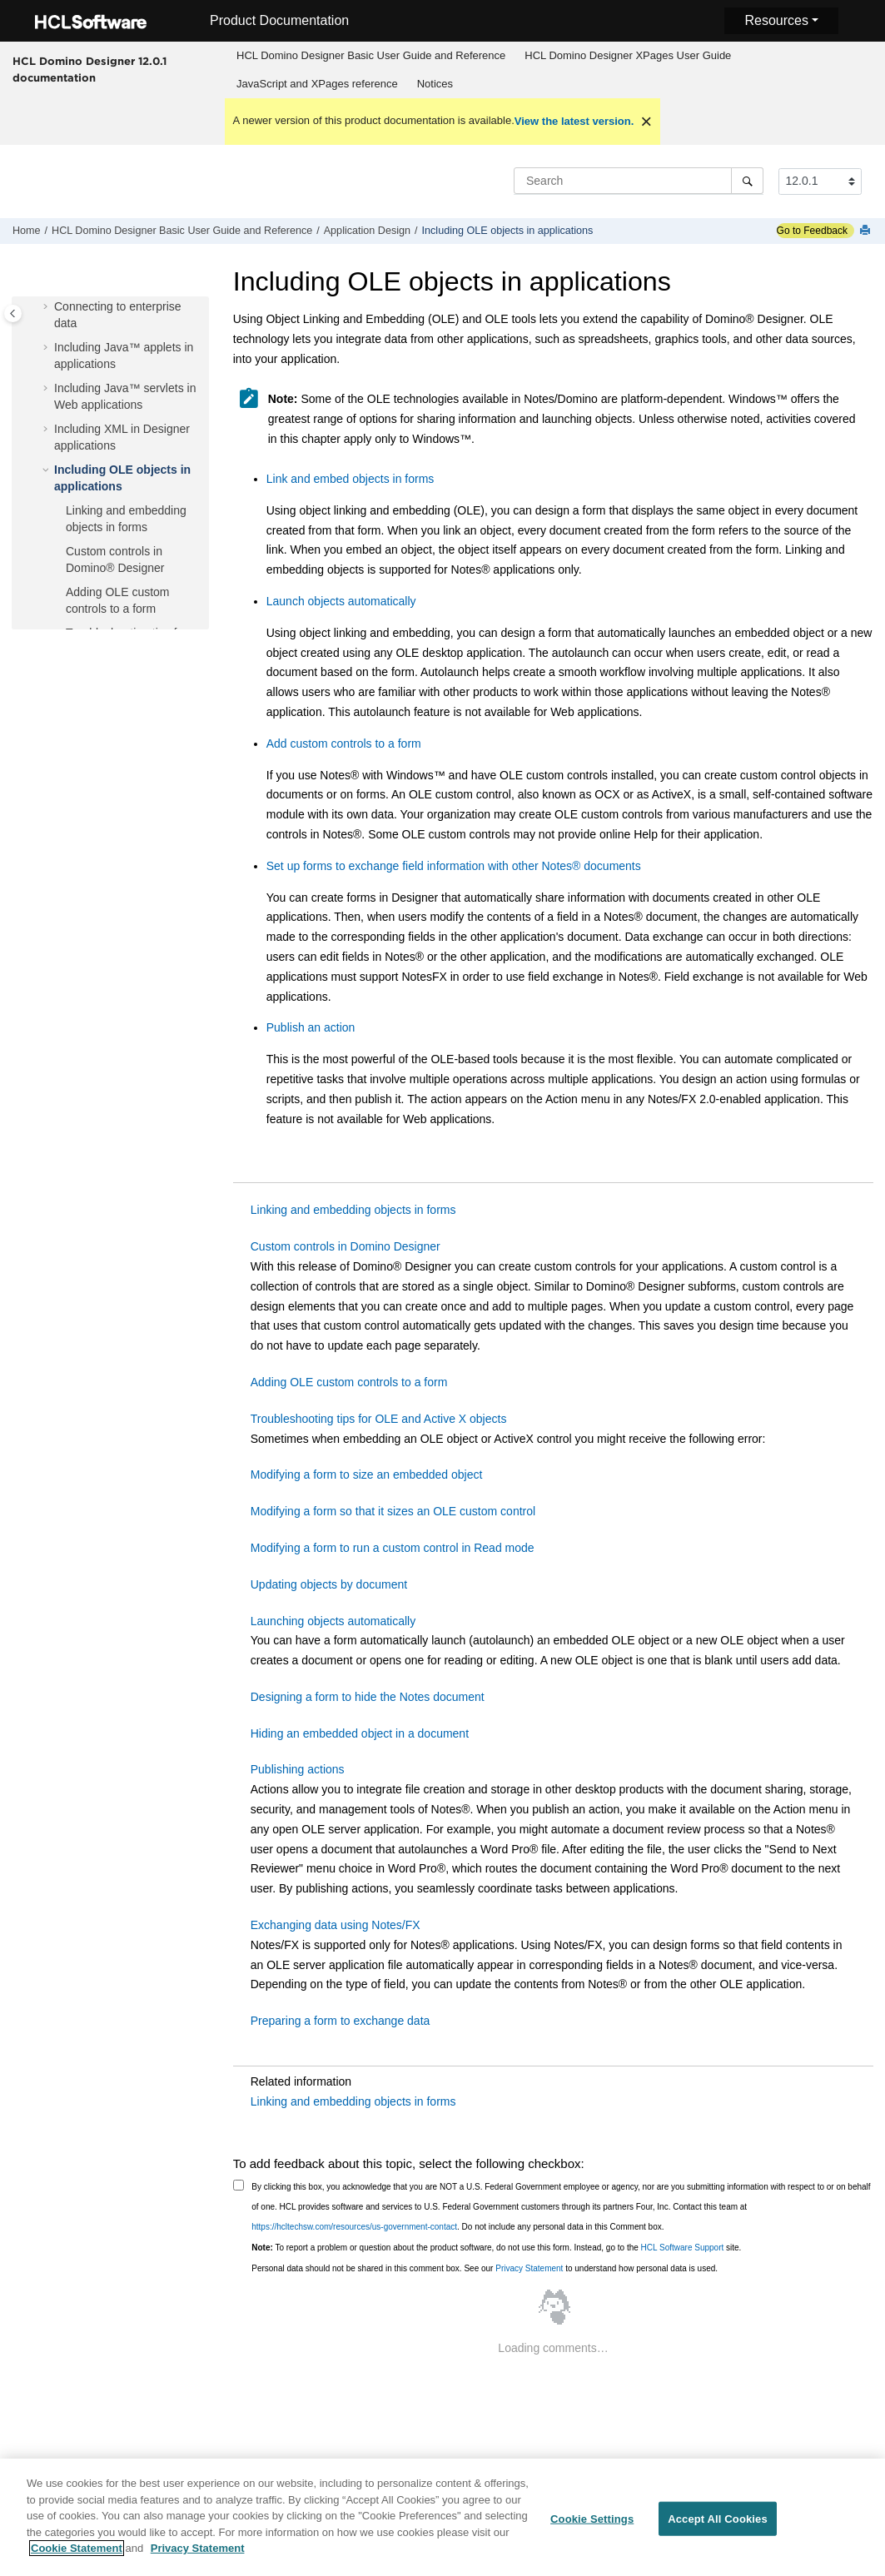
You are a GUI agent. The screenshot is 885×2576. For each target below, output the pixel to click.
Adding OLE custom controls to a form (349, 1382)
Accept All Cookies (718, 2528)
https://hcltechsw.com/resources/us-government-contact (354, 2226)
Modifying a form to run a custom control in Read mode (392, 1547)
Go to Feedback (812, 230)
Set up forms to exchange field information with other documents (453, 866)
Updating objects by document (329, 1584)
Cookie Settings (592, 2528)
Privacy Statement (529, 2268)
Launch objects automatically (341, 601)
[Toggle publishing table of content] (13, 313)
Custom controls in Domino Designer (345, 1246)
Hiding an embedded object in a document (360, 1733)
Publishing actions (298, 1769)
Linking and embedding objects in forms (353, 1209)
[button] (47, 307)
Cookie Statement (76, 2558)
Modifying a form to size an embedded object (367, 1474)
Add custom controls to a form (343, 743)
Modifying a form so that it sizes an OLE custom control (393, 1511)
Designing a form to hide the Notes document (368, 1696)
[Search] (747, 180)
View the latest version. (574, 121)
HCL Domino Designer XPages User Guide (628, 55)
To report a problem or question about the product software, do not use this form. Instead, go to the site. (496, 2247)
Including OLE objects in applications (508, 230)
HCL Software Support (682, 2247)
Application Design (367, 230)
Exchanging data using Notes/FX (335, 1925)
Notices (435, 83)
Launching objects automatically (333, 1621)
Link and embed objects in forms (350, 478)
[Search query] (638, 180)
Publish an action (310, 1027)
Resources (776, 20)
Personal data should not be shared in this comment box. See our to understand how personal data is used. (484, 2268)
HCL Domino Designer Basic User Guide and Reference (370, 55)
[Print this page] (867, 231)
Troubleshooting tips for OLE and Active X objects (379, 1418)
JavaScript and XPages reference (317, 83)
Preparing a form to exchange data (340, 2020)
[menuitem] (371, 56)
